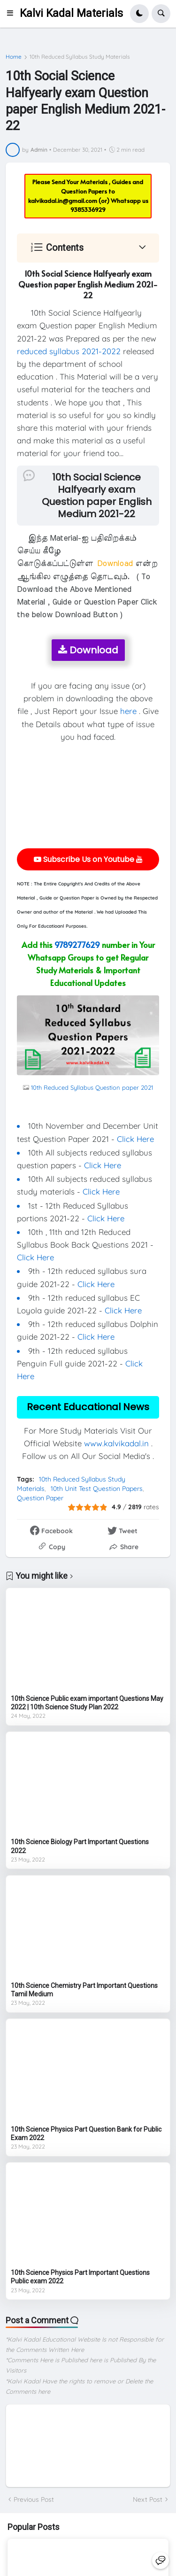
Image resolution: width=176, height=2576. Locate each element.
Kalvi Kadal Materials (71, 13)
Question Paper (40, 1498)
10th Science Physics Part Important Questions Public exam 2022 (80, 2277)
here (128, 711)
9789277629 (77, 944)
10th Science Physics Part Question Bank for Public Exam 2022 (86, 2133)
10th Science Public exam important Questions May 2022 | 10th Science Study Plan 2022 (87, 1703)
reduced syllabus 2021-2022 (69, 351)
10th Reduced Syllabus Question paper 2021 (92, 1087)
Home (14, 57)
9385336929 (88, 209)
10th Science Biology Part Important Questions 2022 (80, 1846)
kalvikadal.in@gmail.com (63, 200)
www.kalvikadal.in (116, 1443)
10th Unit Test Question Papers (97, 1488)
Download (88, 650)
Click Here (135, 1139)
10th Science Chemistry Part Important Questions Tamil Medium (84, 1990)
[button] (13, 13)
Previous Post (34, 2499)
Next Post (147, 2499)
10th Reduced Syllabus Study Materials (80, 57)
